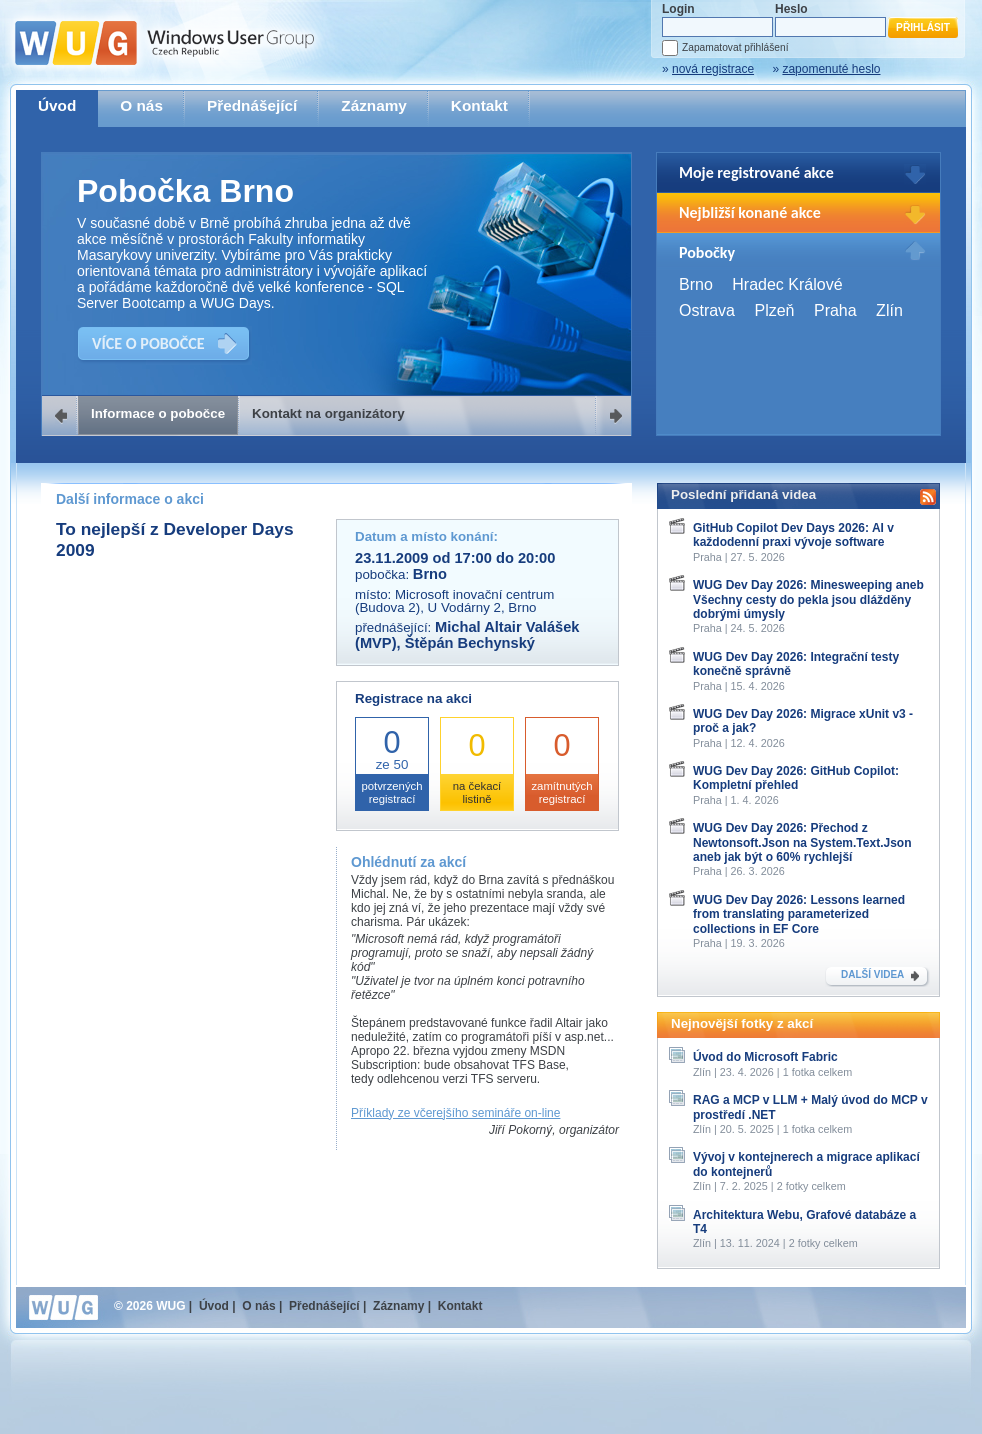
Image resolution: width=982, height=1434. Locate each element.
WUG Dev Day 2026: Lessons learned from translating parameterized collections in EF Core (799, 914)
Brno (696, 284)
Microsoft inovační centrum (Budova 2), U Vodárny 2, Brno (454, 601)
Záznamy (374, 105)
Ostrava (707, 310)
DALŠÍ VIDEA (872, 974)
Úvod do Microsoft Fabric (765, 1057)
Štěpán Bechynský (470, 643)
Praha (835, 310)
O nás (141, 105)
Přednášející (252, 105)
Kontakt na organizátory (328, 413)
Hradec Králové (787, 284)
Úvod (57, 105)
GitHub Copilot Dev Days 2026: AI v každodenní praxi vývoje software (793, 535)
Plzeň (774, 310)
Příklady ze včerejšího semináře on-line (455, 1113)
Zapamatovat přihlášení (735, 47)
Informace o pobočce (158, 413)
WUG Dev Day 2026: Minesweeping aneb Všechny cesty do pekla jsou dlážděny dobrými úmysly (808, 599)
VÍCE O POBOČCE (148, 343)
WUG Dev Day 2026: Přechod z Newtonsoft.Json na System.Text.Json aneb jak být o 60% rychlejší (802, 842)
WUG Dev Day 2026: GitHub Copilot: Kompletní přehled (796, 778)
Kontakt (479, 105)
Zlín (889, 310)
